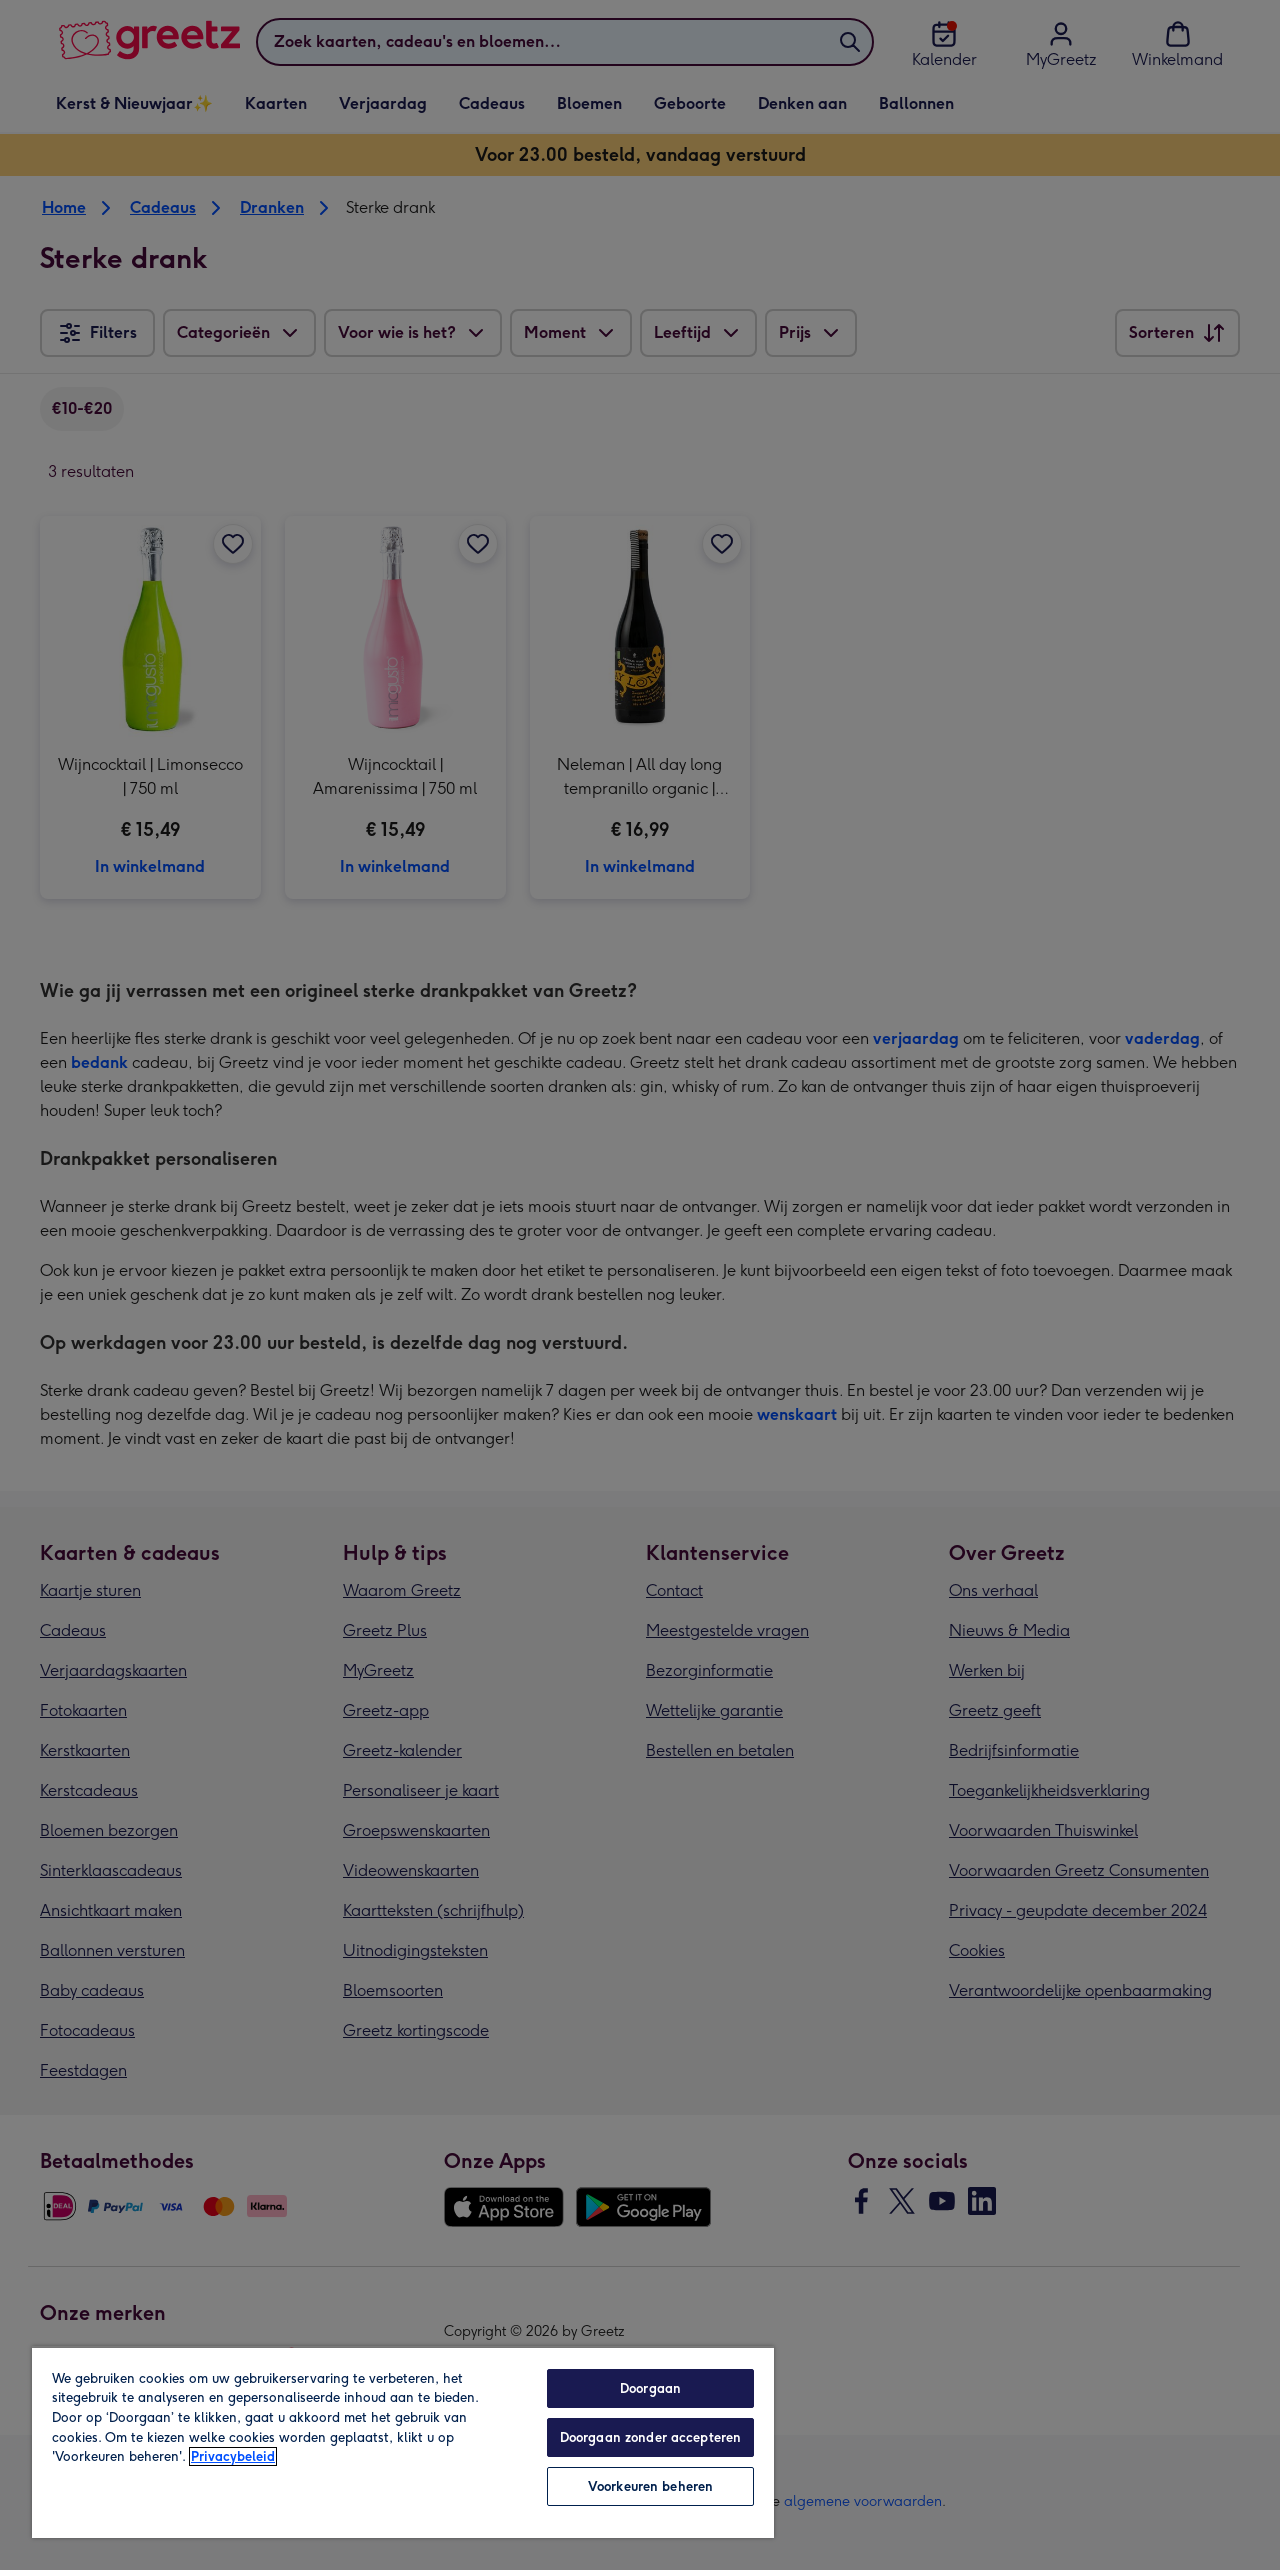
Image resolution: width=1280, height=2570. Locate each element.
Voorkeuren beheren (650, 2486)
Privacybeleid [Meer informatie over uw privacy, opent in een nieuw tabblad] (233, 2456)
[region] (403, 2442)
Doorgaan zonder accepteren (650, 2437)
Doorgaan (650, 2388)
